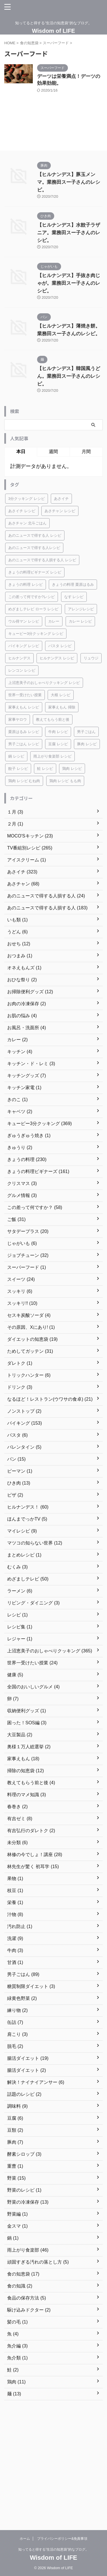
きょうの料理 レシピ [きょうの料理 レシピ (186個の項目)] (25, 584)
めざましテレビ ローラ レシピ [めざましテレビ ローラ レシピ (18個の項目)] (33, 609)
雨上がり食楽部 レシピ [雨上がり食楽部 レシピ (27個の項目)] (52, 756)
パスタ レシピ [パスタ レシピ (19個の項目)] (60, 646)
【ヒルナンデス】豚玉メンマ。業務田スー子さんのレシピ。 (68, 182)
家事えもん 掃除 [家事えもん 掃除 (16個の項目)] (61, 707)
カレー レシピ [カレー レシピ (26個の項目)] (80, 621)
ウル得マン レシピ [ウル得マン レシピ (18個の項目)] (23, 621)
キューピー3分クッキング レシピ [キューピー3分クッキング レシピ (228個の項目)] (35, 633)
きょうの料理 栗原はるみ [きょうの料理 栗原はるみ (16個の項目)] (73, 584)
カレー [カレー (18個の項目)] (53, 621)
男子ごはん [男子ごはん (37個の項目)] (86, 732)
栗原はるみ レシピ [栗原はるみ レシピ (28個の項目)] (23, 732)
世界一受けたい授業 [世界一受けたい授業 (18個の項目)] (25, 695)
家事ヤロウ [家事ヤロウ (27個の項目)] (17, 719)
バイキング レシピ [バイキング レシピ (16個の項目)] (23, 646)
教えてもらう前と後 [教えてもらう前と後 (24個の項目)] (52, 719)
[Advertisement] (53, 2462)
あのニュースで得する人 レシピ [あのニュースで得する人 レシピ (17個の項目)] (34, 535)
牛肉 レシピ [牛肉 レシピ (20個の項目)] (58, 732)
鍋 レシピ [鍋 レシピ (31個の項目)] (16, 756)
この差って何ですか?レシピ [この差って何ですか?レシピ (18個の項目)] (31, 597)
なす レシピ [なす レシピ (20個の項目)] (74, 597)
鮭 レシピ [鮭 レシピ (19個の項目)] (45, 768)
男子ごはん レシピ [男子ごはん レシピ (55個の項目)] (23, 744)
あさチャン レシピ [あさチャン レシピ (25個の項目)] (60, 511)
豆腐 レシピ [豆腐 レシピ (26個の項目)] (58, 744)
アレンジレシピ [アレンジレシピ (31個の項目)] (81, 609)
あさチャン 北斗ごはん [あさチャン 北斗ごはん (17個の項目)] (27, 523)
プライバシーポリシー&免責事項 (62, 2539)
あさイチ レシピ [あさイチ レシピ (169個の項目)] (21, 511)
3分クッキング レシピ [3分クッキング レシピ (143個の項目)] (26, 498)
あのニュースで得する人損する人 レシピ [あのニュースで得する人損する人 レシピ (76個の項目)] (42, 560)
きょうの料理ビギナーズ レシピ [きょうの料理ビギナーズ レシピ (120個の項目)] (34, 572)
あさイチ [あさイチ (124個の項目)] (61, 498)
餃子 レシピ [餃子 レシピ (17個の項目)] (18, 768)
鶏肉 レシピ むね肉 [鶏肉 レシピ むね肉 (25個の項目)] (24, 781)
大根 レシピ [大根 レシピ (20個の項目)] (60, 695)
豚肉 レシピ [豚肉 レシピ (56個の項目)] (87, 744)
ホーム (25, 2539)
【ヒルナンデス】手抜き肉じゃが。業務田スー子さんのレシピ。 (68, 283)
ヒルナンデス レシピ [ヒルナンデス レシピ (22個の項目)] (57, 658)
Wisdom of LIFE (53, 31)
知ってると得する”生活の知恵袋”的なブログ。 (53, 2549)
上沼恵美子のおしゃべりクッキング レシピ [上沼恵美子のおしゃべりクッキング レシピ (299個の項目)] (44, 683)
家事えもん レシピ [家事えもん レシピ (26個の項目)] (23, 707)
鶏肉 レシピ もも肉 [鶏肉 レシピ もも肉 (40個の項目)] (65, 781)
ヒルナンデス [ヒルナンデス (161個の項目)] (19, 658)
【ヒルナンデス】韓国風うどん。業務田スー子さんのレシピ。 (68, 376)
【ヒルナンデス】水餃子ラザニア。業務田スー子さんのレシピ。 (68, 232)
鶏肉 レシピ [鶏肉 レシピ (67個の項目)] (72, 768)
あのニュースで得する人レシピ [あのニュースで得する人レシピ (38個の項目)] (34, 548)
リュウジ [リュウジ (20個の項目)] (91, 658)
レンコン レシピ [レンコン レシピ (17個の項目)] (21, 670)
